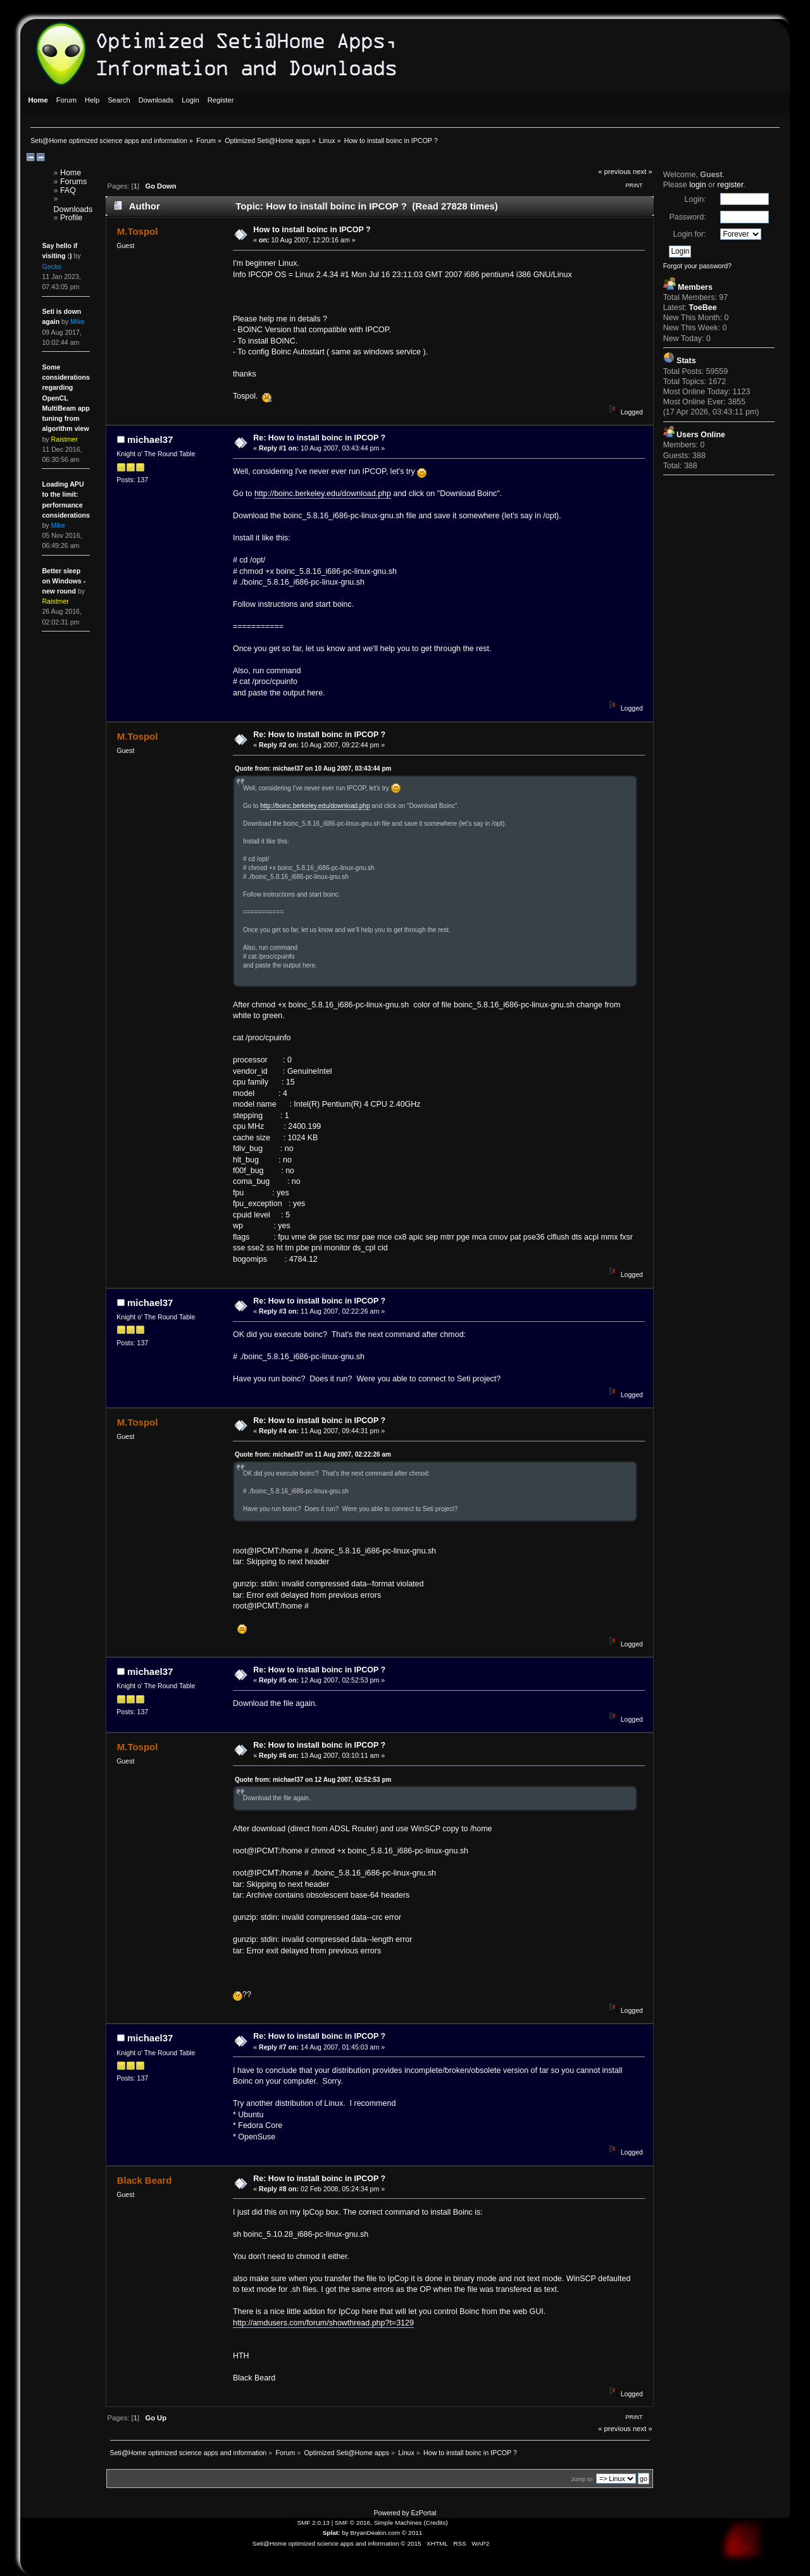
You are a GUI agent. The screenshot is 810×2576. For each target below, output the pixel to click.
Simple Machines (398, 2522)
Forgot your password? (697, 266)
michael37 (150, 439)
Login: (695, 199)
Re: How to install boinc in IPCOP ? (319, 437)
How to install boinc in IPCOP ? (311, 229)
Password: (687, 217)
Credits (436, 2522)
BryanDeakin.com (376, 2532)
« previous (614, 171)
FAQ (68, 190)
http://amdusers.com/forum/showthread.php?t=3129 (323, 2322)
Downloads (73, 209)
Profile (71, 217)
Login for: (689, 234)
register (731, 184)
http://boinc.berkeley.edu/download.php (322, 493)
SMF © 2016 (352, 2522)
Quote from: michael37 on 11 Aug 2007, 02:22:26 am (313, 1454)
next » (642, 171)
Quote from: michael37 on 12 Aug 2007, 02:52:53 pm (313, 1779)
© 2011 (412, 2532)
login (697, 184)
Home (70, 172)
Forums (73, 181)
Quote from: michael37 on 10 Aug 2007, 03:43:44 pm (313, 768)
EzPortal (423, 2513)
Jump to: (582, 2478)
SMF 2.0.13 (313, 2522)
